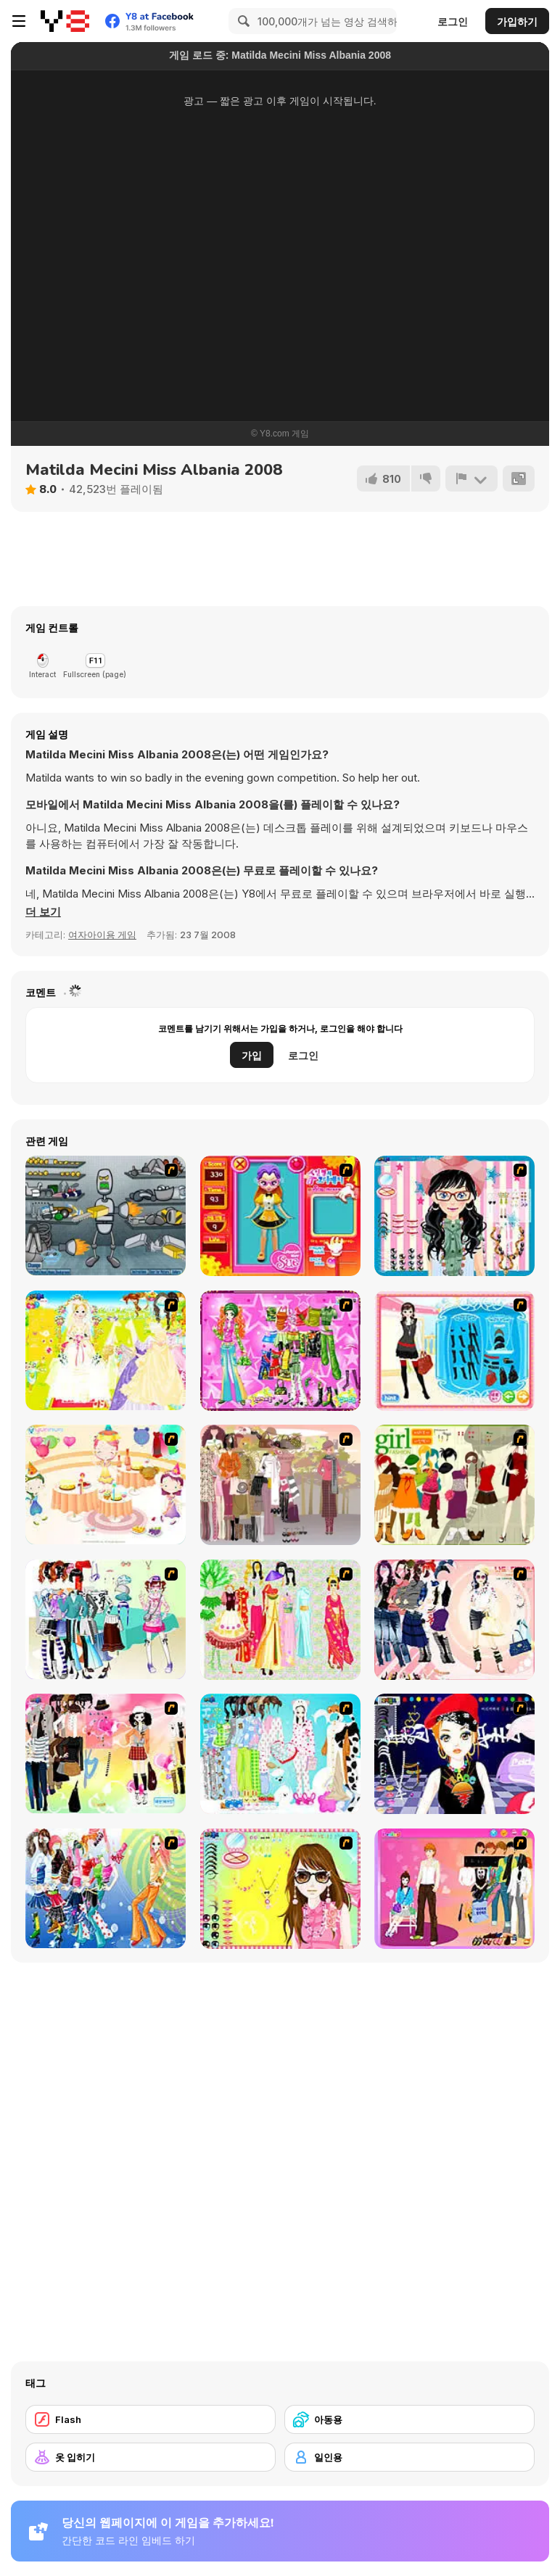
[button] (43, 912)
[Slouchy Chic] (105, 1753)
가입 (252, 1055)
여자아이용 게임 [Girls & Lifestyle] (102, 934)
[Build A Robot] (105, 1215)
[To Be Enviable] (280, 1889)
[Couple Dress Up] (454, 1889)
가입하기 (517, 21)
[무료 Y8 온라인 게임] (65, 21)
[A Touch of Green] (280, 1351)
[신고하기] (471, 478)
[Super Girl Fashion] (454, 1485)
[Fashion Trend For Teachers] (280, 1485)
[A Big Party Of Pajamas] (280, 1754)
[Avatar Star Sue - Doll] (280, 1216)
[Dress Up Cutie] (454, 1216)
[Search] (241, 21)
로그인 (452, 21)
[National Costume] (280, 1620)
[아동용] (409, 2419)
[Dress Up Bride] (105, 1350)
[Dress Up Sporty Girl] (454, 1620)
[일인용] (409, 2457)
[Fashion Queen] (454, 1351)
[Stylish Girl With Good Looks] (454, 1754)
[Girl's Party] (105, 1484)
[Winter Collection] (105, 1619)
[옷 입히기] (150, 2457)
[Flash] (150, 2419)
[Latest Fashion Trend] (105, 1888)
